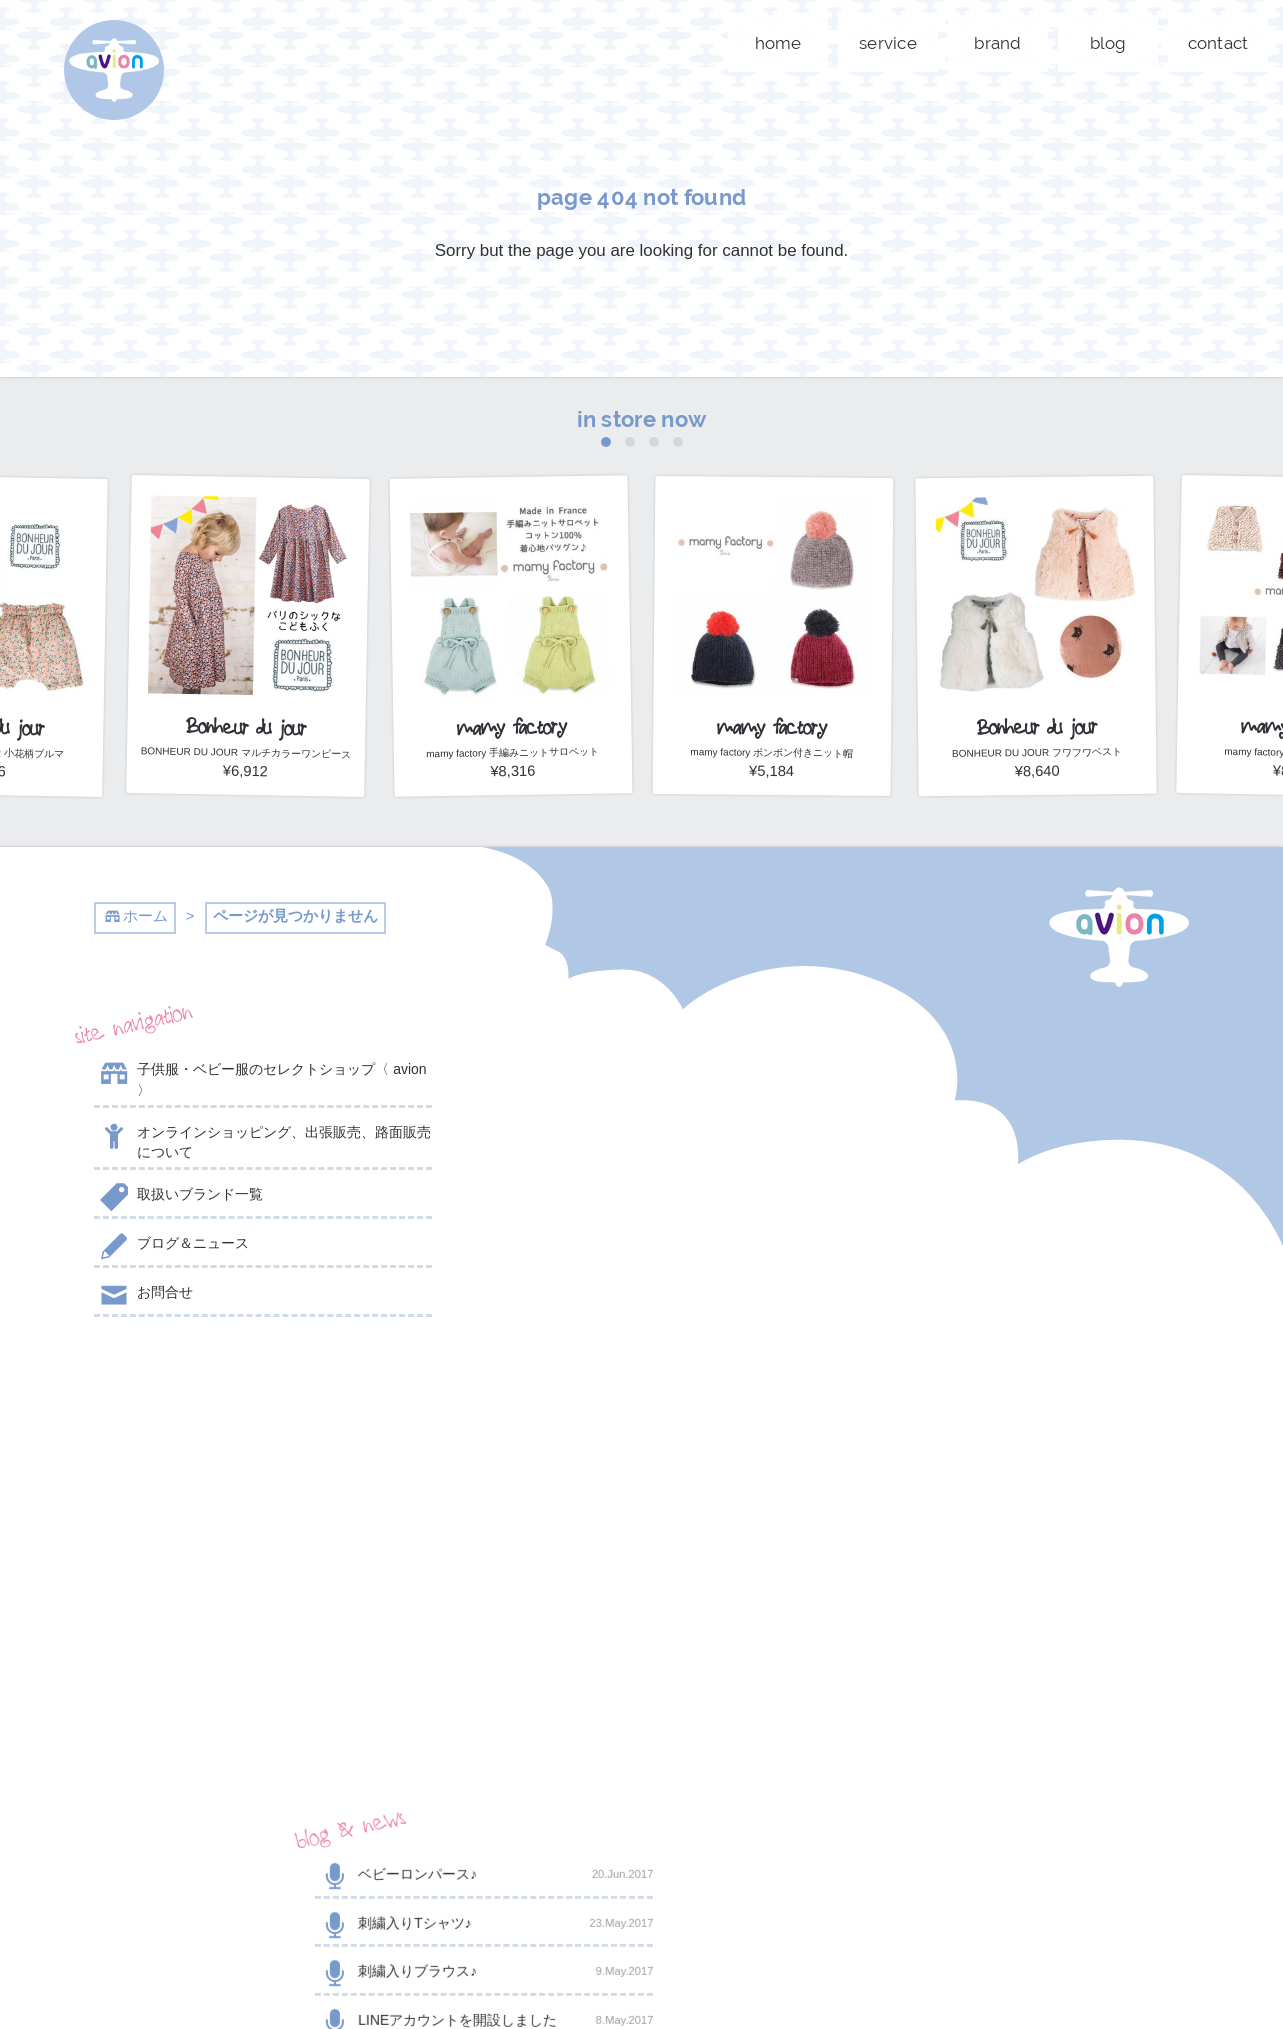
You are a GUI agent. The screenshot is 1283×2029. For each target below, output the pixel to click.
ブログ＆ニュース (171, 1247)
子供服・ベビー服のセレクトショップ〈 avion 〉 (260, 1078)
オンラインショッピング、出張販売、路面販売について (262, 1141)
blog (1108, 43)
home (778, 43)
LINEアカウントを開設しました (641, 1219)
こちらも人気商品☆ (641, 1317)
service (888, 43)
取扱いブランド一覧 (178, 1198)
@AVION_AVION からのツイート (192, 1388)
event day (537, 1970)
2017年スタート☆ (641, 1268)
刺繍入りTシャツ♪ (641, 1122)
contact (1218, 43)
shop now (1019, 1630)
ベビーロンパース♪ (641, 1073)
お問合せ (143, 1296)
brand (997, 43)
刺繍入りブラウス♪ (641, 1170)
